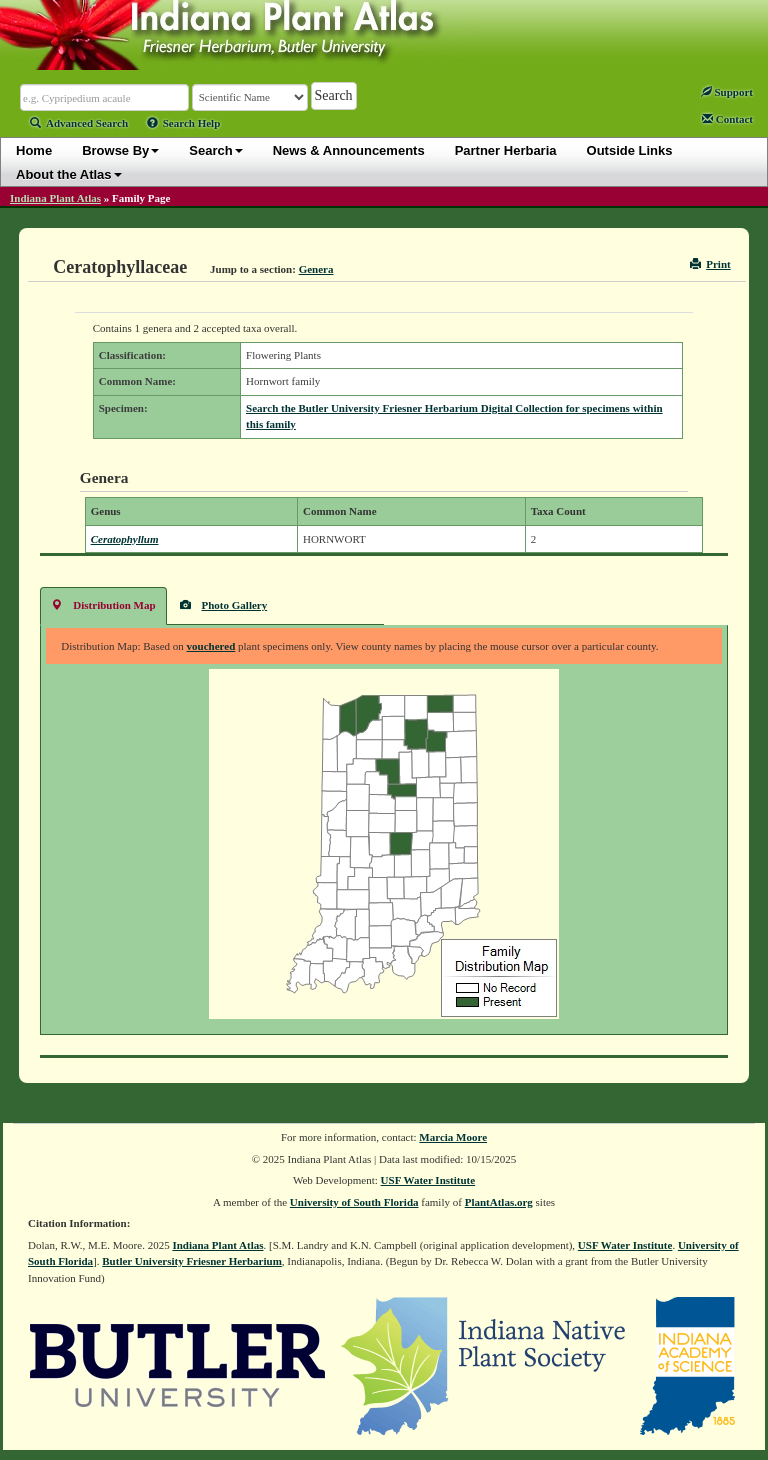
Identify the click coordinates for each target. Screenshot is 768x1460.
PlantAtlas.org (499, 1202)
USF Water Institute (428, 1180)
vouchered (211, 646)
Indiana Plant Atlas (55, 198)
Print (710, 264)
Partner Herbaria (506, 150)
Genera (316, 269)
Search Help (184, 123)
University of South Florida (354, 1202)
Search (215, 150)
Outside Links (630, 150)
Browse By (120, 150)
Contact (727, 119)
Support (727, 92)
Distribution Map (103, 604)
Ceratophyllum (125, 539)
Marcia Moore (453, 1137)
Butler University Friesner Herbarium (192, 1261)
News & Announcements (349, 150)
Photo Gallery (224, 604)
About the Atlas (69, 174)
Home (34, 150)
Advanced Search (79, 123)
